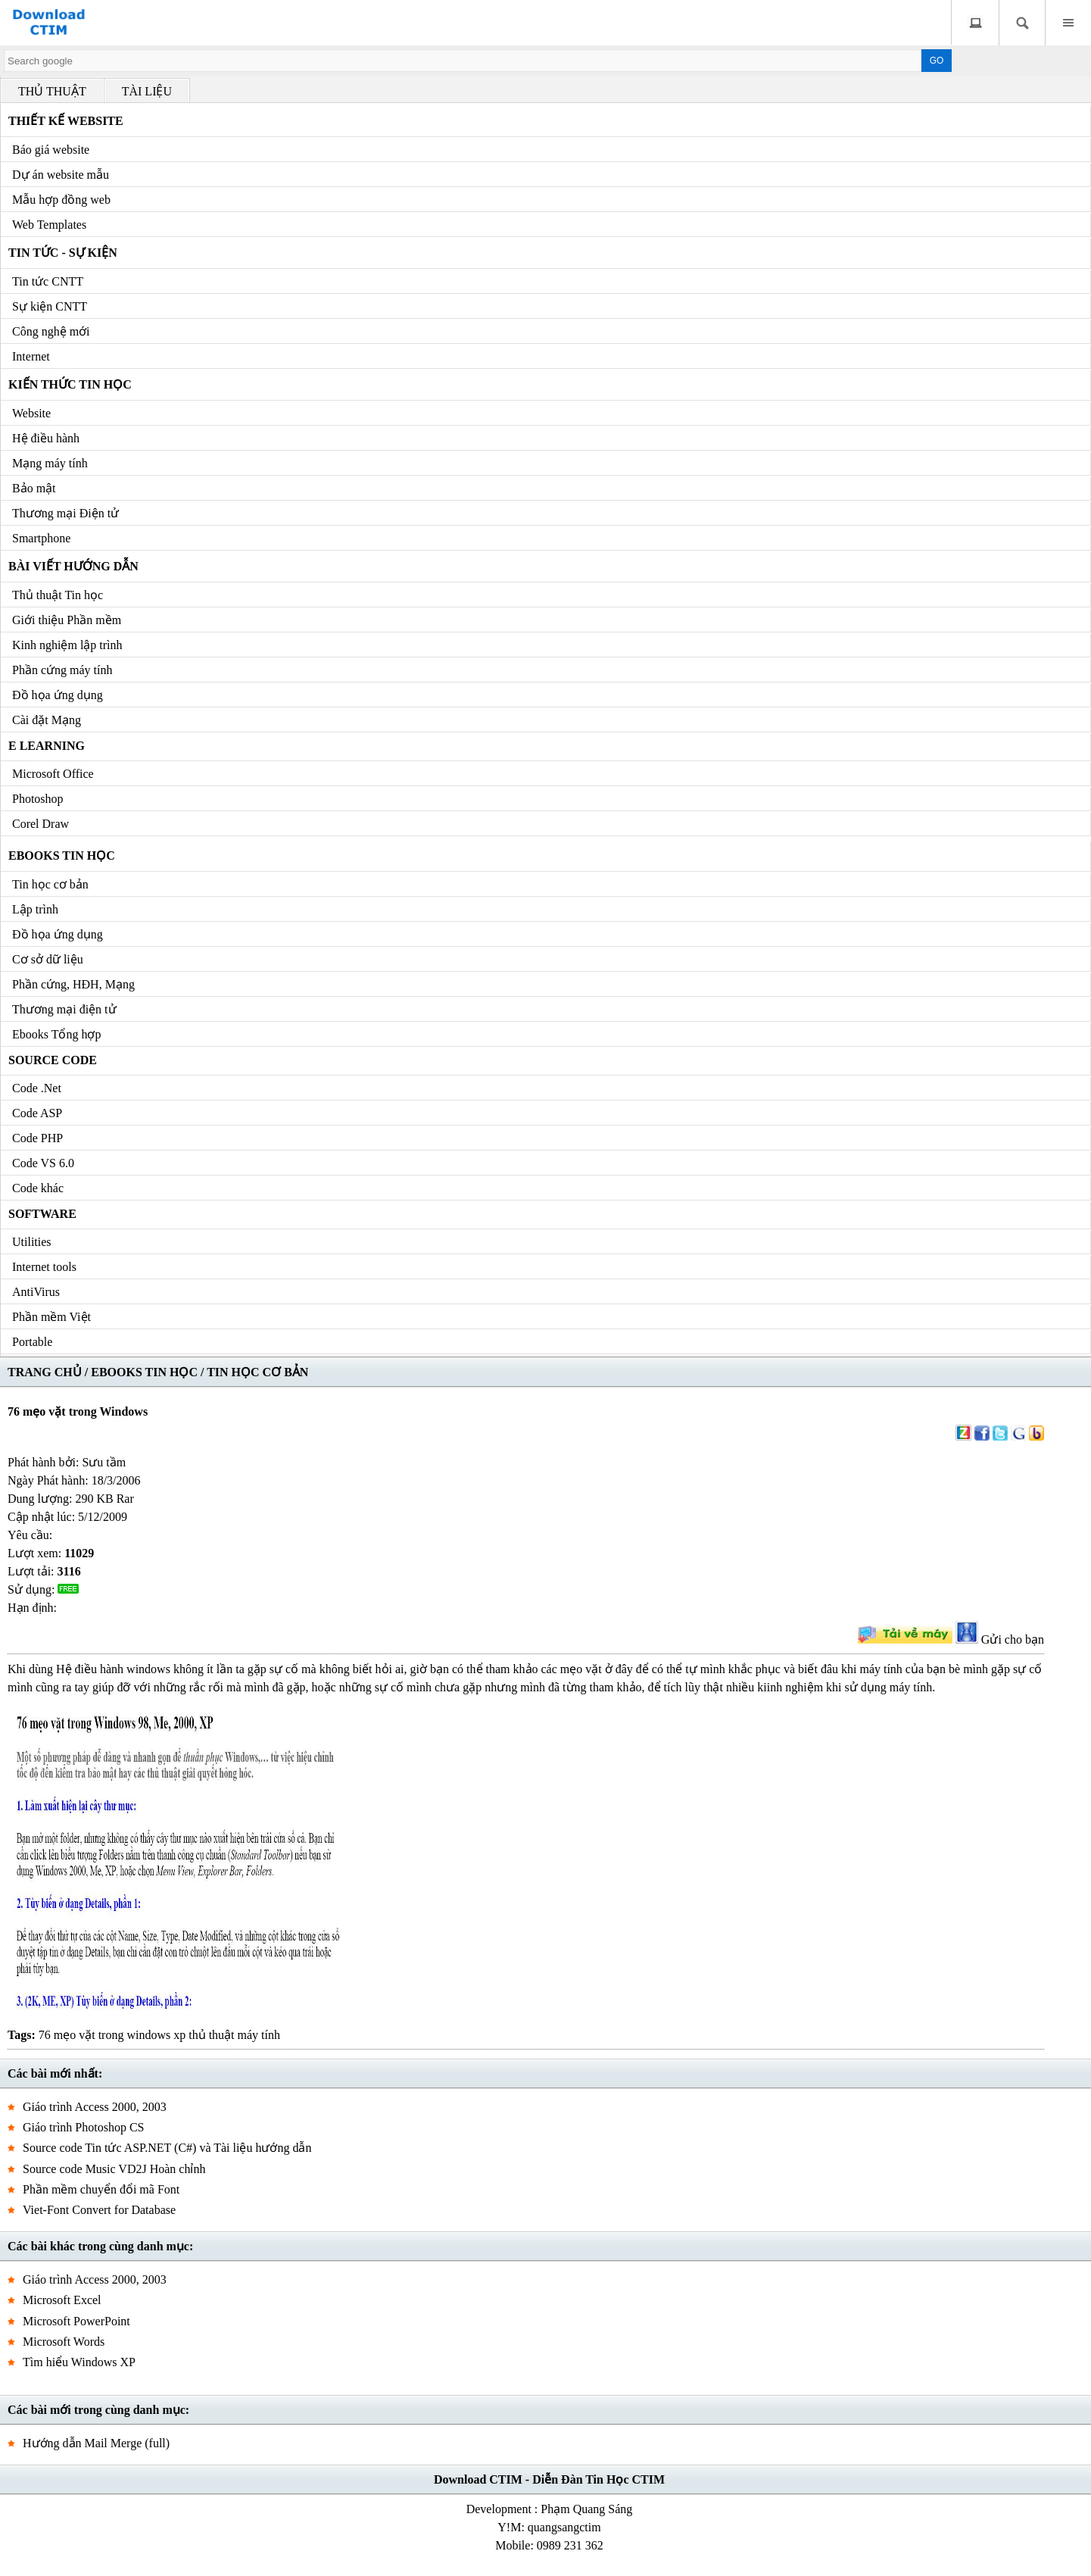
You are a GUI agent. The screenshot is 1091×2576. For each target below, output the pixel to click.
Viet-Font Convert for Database (99, 2209)
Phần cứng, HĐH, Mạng (73, 984)
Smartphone (41, 538)
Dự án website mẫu (60, 174)
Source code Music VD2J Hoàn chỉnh (114, 2168)
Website (31, 413)
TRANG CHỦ (45, 1372)
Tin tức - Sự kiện (62, 252)
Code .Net (36, 1088)
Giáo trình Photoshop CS (83, 2127)
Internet (31, 356)
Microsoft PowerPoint (76, 2321)
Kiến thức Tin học (70, 384)
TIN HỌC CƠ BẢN (257, 1372)
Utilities (31, 1241)
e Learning (46, 745)
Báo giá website (50, 149)
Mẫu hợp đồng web (61, 199)
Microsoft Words (63, 2341)
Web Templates (49, 224)
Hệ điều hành (45, 438)
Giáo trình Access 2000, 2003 (95, 2106)
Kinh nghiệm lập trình (67, 645)
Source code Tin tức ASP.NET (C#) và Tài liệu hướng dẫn (167, 2147)
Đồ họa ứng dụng (57, 694)
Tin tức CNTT (47, 281)
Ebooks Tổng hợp (56, 1034)
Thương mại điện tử (64, 1009)
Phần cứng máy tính (62, 670)
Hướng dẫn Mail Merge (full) (96, 2443)
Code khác (38, 1188)
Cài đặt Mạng (46, 719)
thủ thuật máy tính (234, 2034)
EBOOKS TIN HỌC (144, 1372)
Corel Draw (40, 823)
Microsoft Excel (62, 2299)
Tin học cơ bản (50, 884)
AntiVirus (36, 1291)
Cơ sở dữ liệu (47, 959)
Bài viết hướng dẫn (73, 566)
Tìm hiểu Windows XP (79, 2362)
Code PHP (37, 1138)
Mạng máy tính (50, 463)
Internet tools (44, 1266)
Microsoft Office (53, 773)
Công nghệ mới (51, 331)
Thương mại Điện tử (65, 513)
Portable (32, 1341)
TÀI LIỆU (147, 91)
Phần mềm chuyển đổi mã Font (101, 2189)
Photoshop (38, 798)
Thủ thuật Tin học (57, 595)
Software (42, 1213)
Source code (52, 1060)
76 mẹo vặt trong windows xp (112, 2034)
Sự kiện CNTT (49, 306)
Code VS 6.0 (43, 1163)
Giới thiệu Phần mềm (66, 620)
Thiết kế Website (65, 120)
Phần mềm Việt (51, 1316)
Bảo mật (34, 488)
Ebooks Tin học (61, 855)
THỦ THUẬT (52, 91)
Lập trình (35, 909)
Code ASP (37, 1113)
